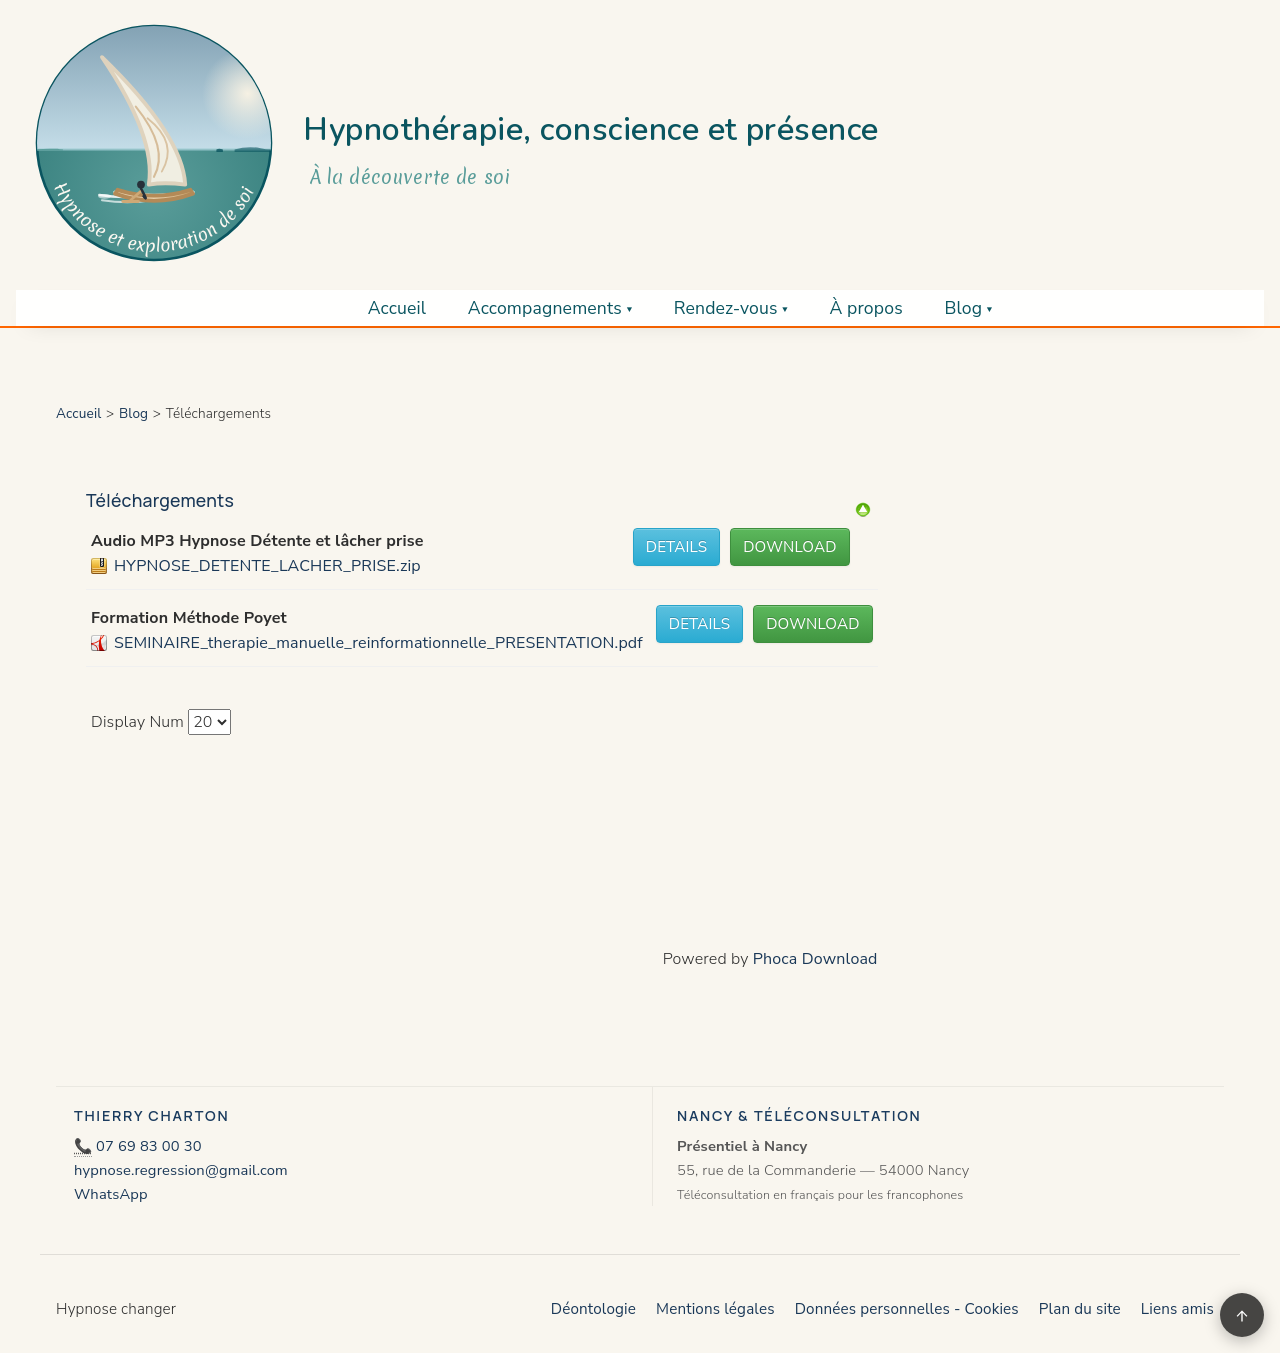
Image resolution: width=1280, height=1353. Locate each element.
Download (789, 547)
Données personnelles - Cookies (907, 1309)
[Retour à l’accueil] (154, 143)
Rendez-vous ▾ (731, 308)
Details (676, 547)
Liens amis (1177, 1309)
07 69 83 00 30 (149, 1146)
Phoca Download (815, 959)
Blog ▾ (968, 308)
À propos (865, 308)
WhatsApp (111, 1194)
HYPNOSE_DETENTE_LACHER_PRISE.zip (267, 566)
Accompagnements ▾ (550, 308)
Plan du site (1080, 1309)
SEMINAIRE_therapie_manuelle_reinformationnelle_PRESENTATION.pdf (378, 643)
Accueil (397, 308)
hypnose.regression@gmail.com (181, 1170)
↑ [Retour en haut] (1242, 1314)
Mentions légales (715, 1309)
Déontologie (593, 1309)
